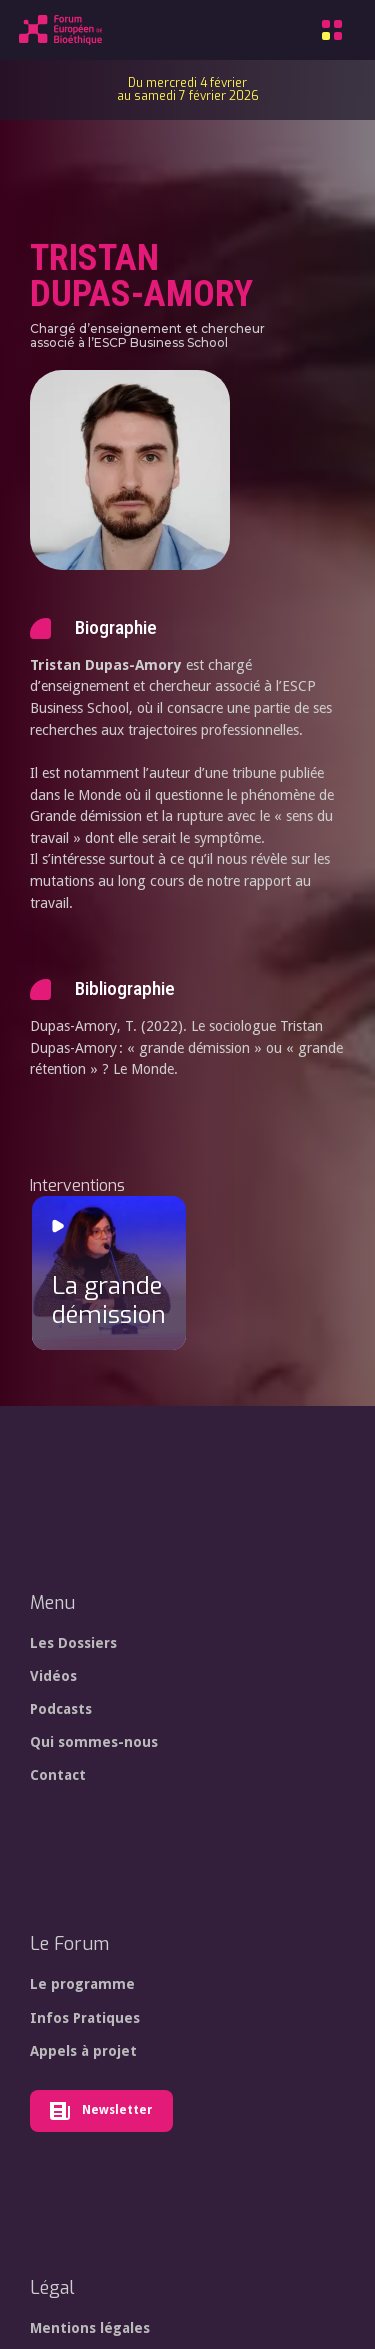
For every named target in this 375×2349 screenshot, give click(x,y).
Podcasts (61, 1709)
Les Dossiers (73, 1643)
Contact (58, 1775)
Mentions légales (90, 2328)
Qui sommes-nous (94, 1742)
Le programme (82, 1984)
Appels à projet (83, 2051)
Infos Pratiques (85, 2018)
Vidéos (53, 1676)
